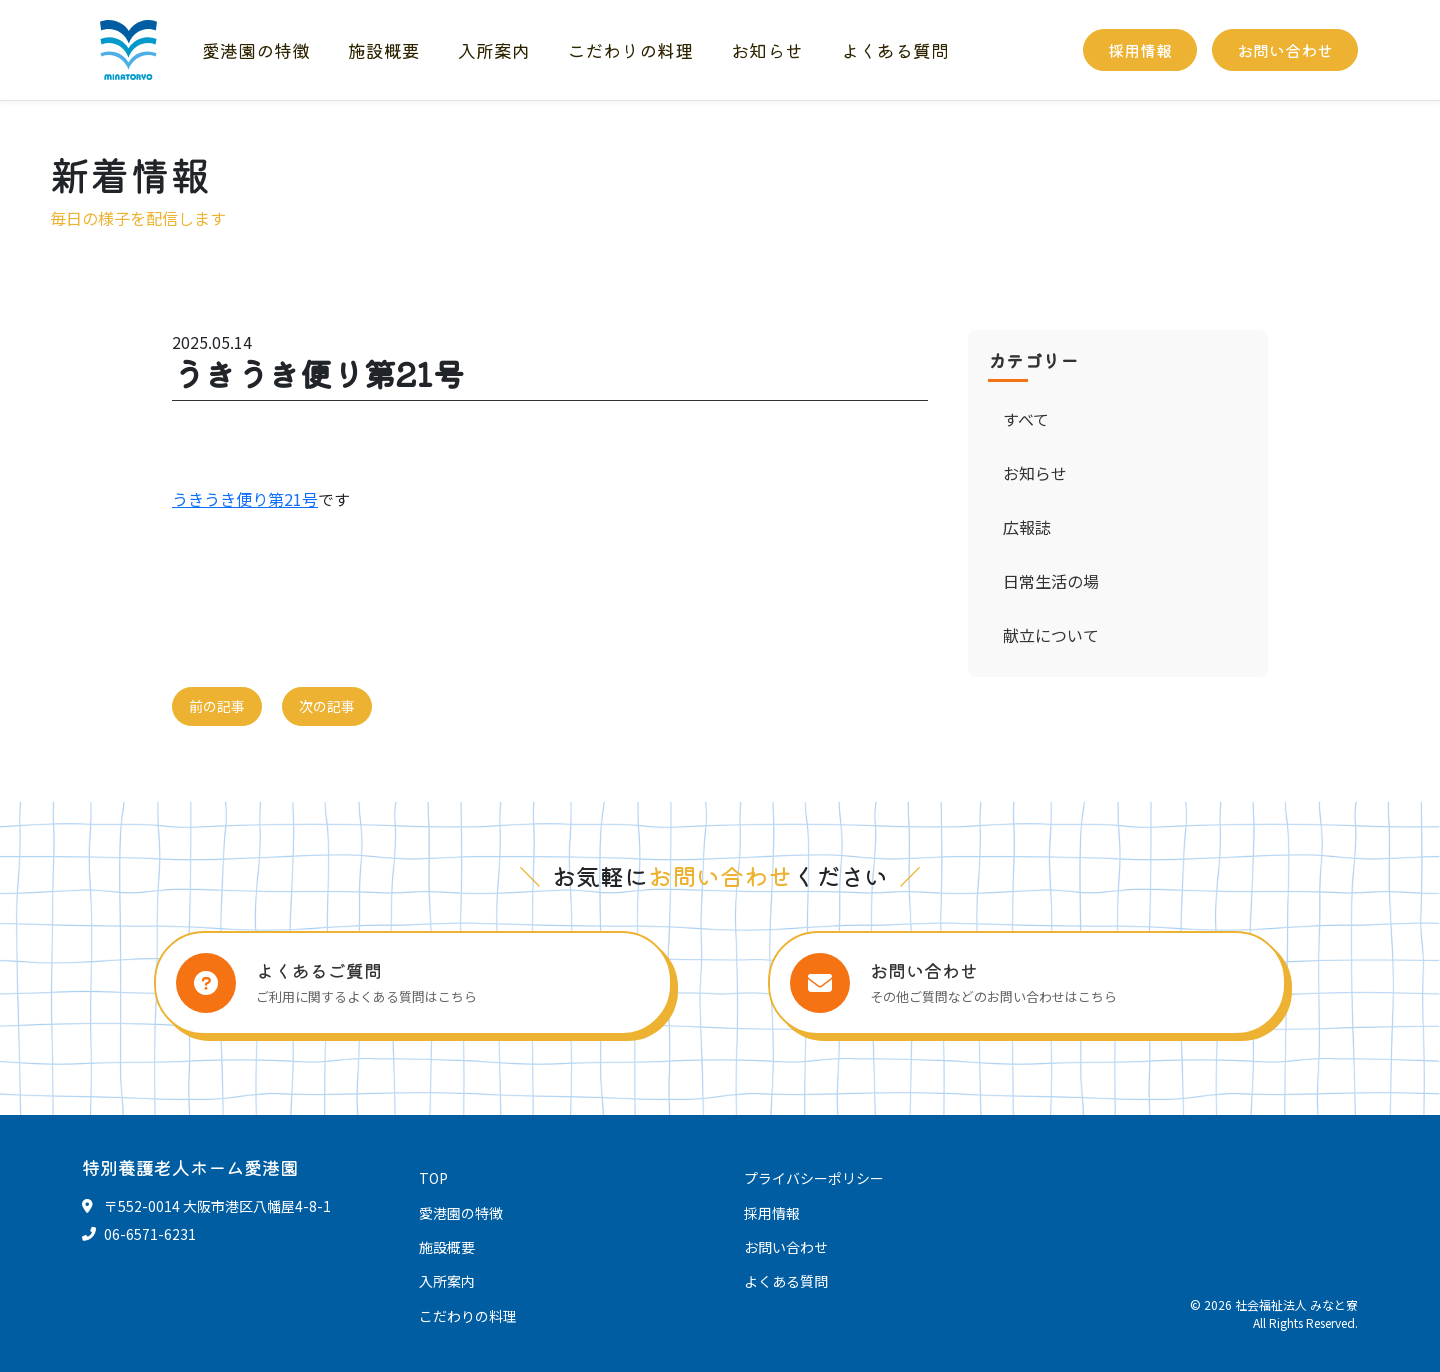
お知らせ (767, 50)
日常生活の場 (1051, 581)
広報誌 (1027, 527)
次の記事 (327, 706)
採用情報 (1140, 50)
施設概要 (384, 50)
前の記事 (217, 706)
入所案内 (494, 50)
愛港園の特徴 (256, 50)
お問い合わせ (1285, 50)
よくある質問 (895, 50)
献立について (1051, 635)
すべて (1026, 419)
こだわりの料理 (630, 50)
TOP (433, 1178)
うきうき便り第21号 (245, 499)
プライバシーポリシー (814, 1178)
